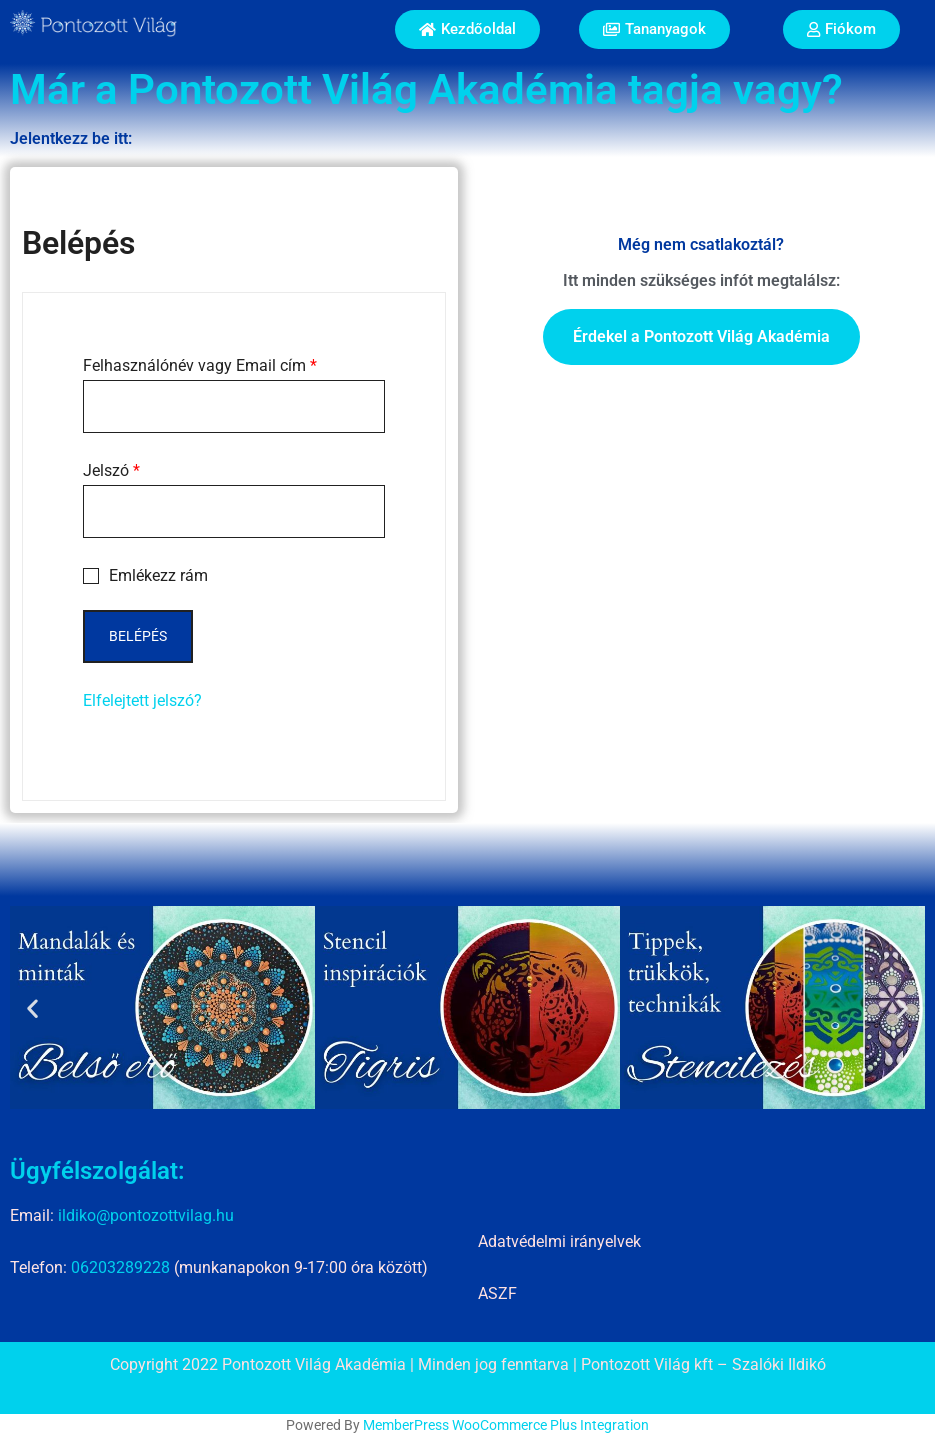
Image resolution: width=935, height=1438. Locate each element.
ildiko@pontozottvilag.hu (146, 1215)
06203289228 (120, 1267)
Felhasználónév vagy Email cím (200, 365)
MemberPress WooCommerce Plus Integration (506, 1425)
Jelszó (111, 470)
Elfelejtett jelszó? (142, 700)
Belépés (138, 636)
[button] (32, 1007)
